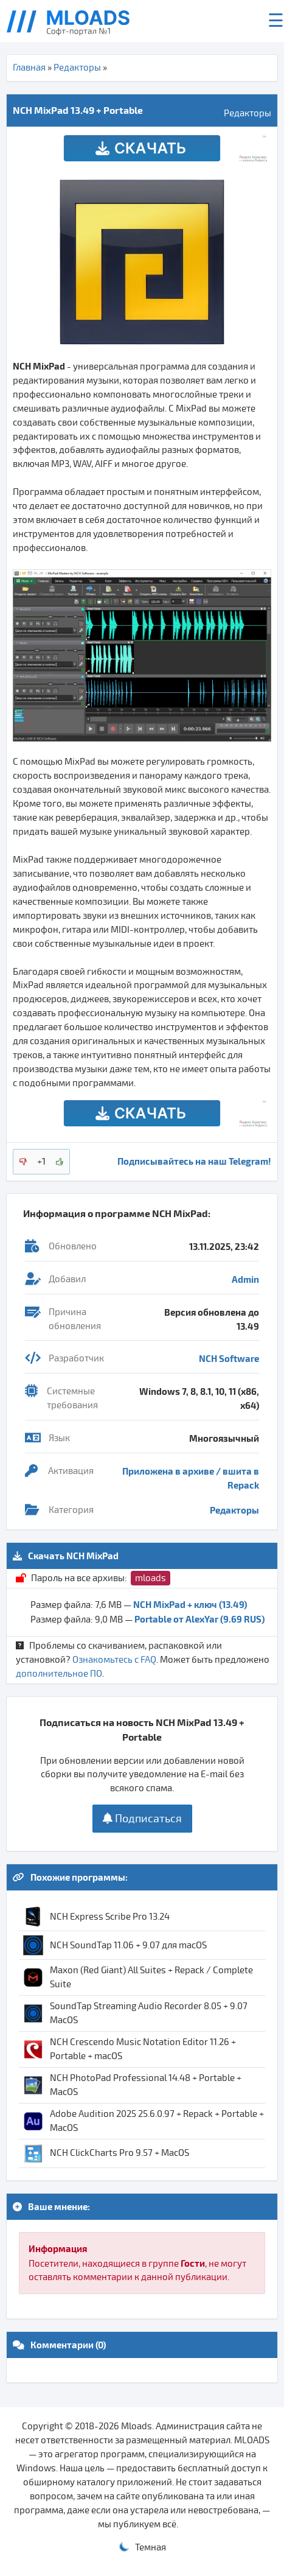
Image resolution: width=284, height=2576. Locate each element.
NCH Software (229, 1358)
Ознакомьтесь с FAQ (114, 1659)
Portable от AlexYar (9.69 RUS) (199, 1618)
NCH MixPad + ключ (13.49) (190, 1604)
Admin (245, 1279)
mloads (150, 1578)
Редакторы (77, 67)
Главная (29, 67)
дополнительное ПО (59, 1673)
